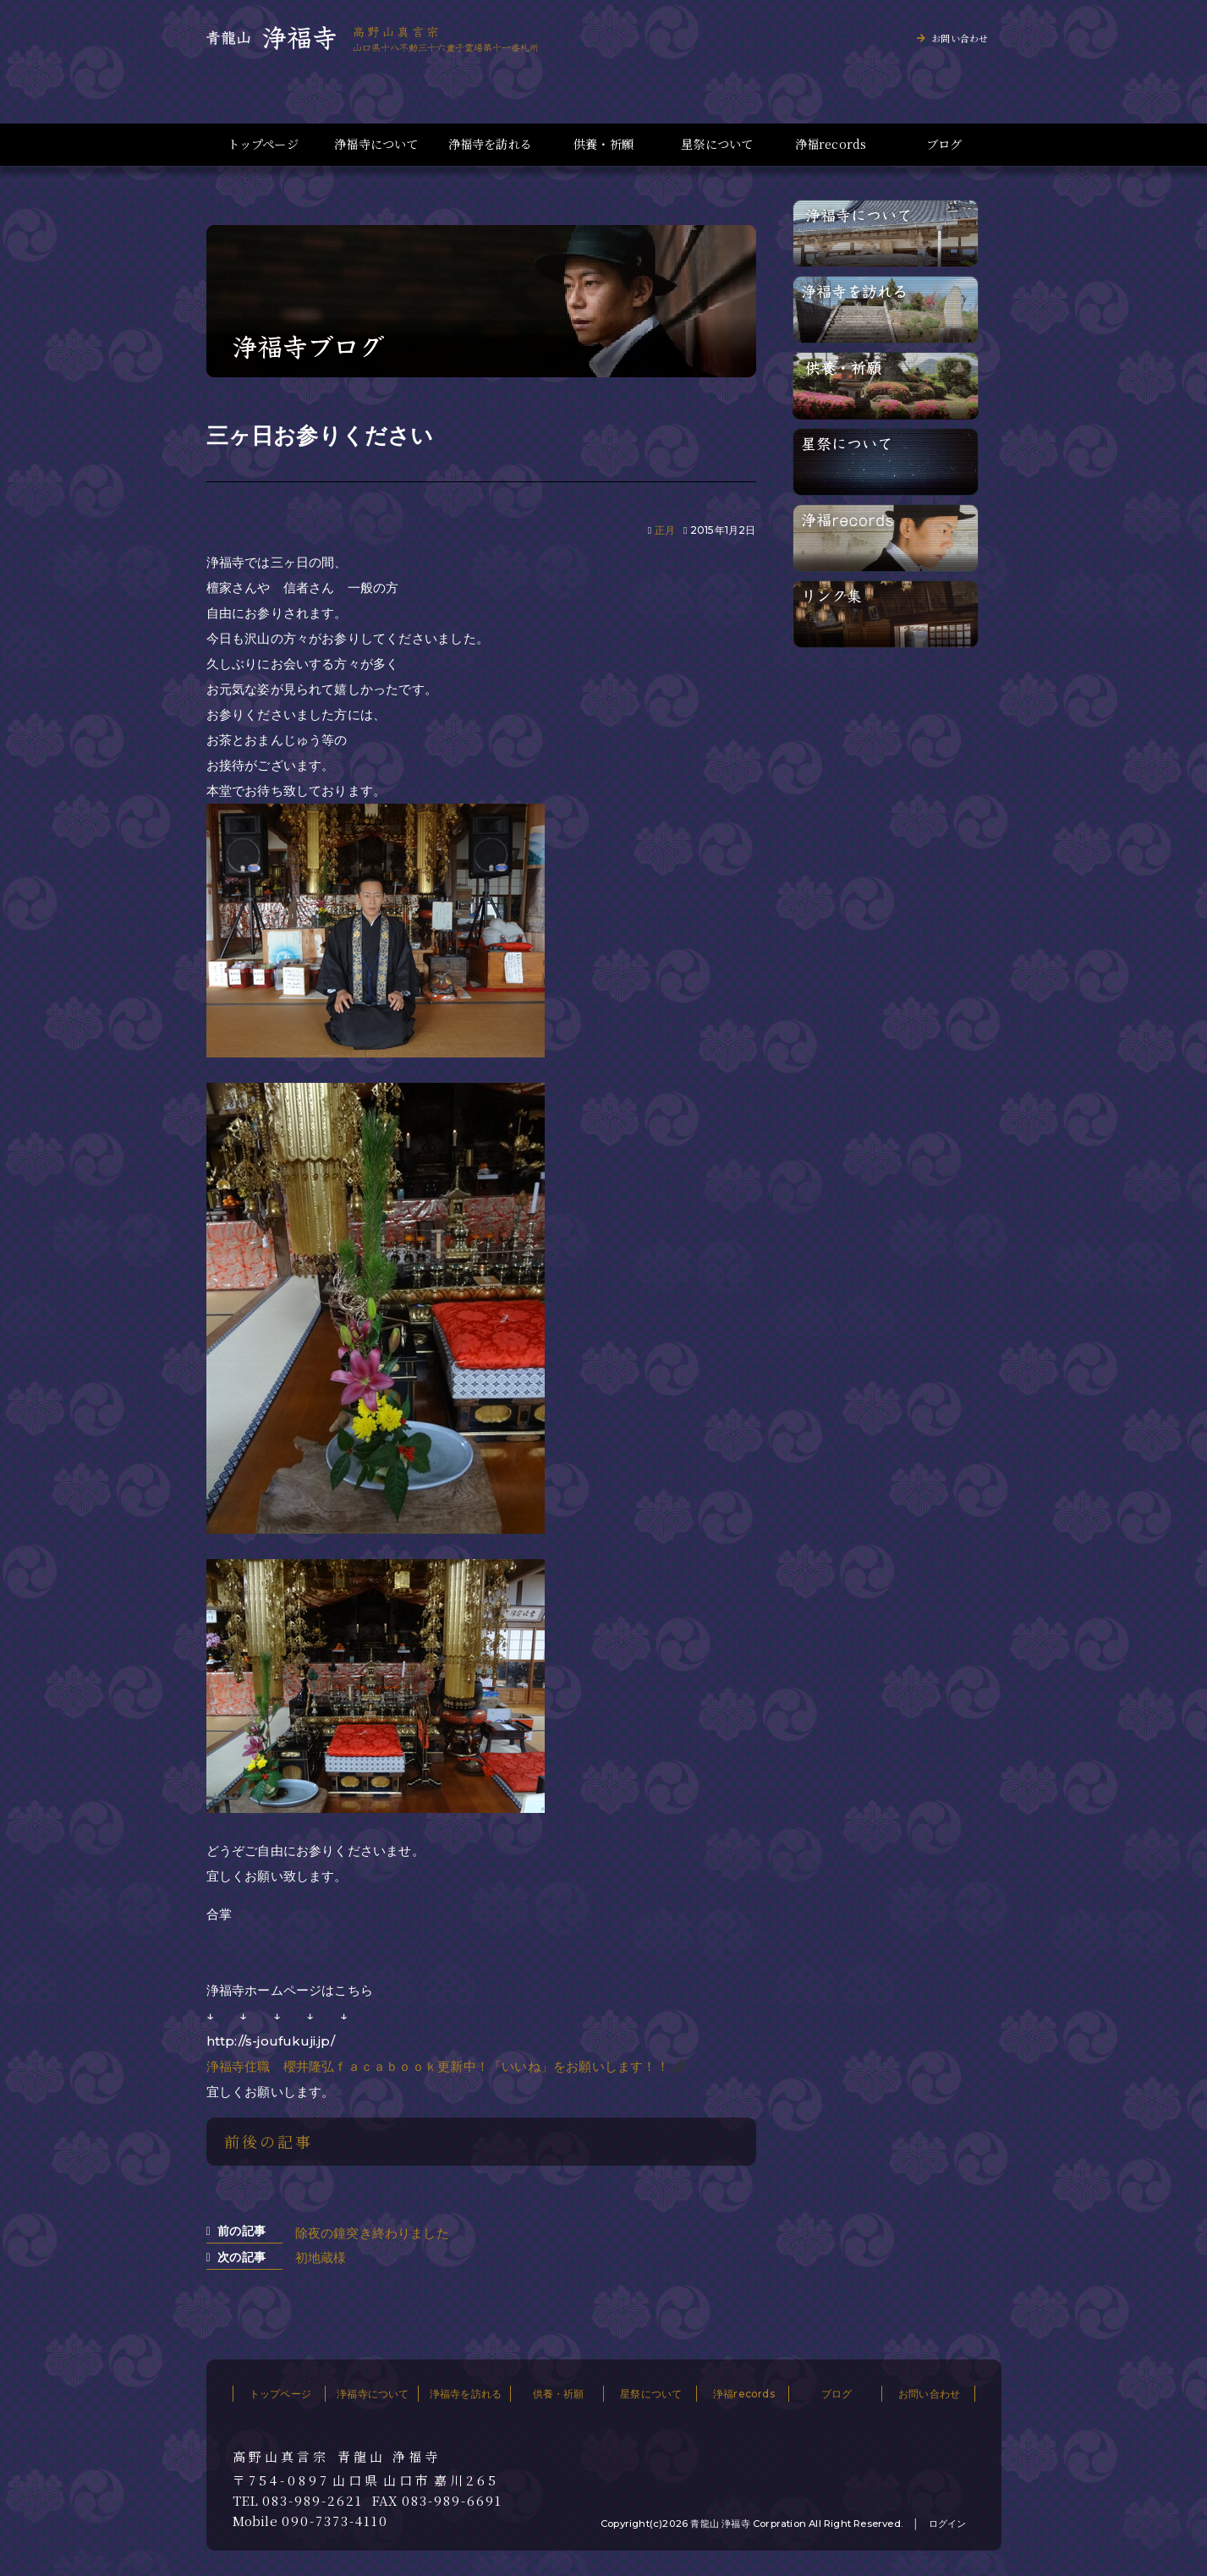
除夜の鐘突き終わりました (372, 2233)
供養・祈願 (603, 144)
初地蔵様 (321, 2257)
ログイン (948, 2523)
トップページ (263, 144)
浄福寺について (376, 144)
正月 (665, 530)
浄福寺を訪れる (490, 144)
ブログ (944, 144)
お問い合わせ (959, 38)
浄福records (831, 144)
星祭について (717, 144)
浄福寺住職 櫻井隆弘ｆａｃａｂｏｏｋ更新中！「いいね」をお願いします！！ (437, 2066)
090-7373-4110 (335, 2521)
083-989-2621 (312, 2500)
